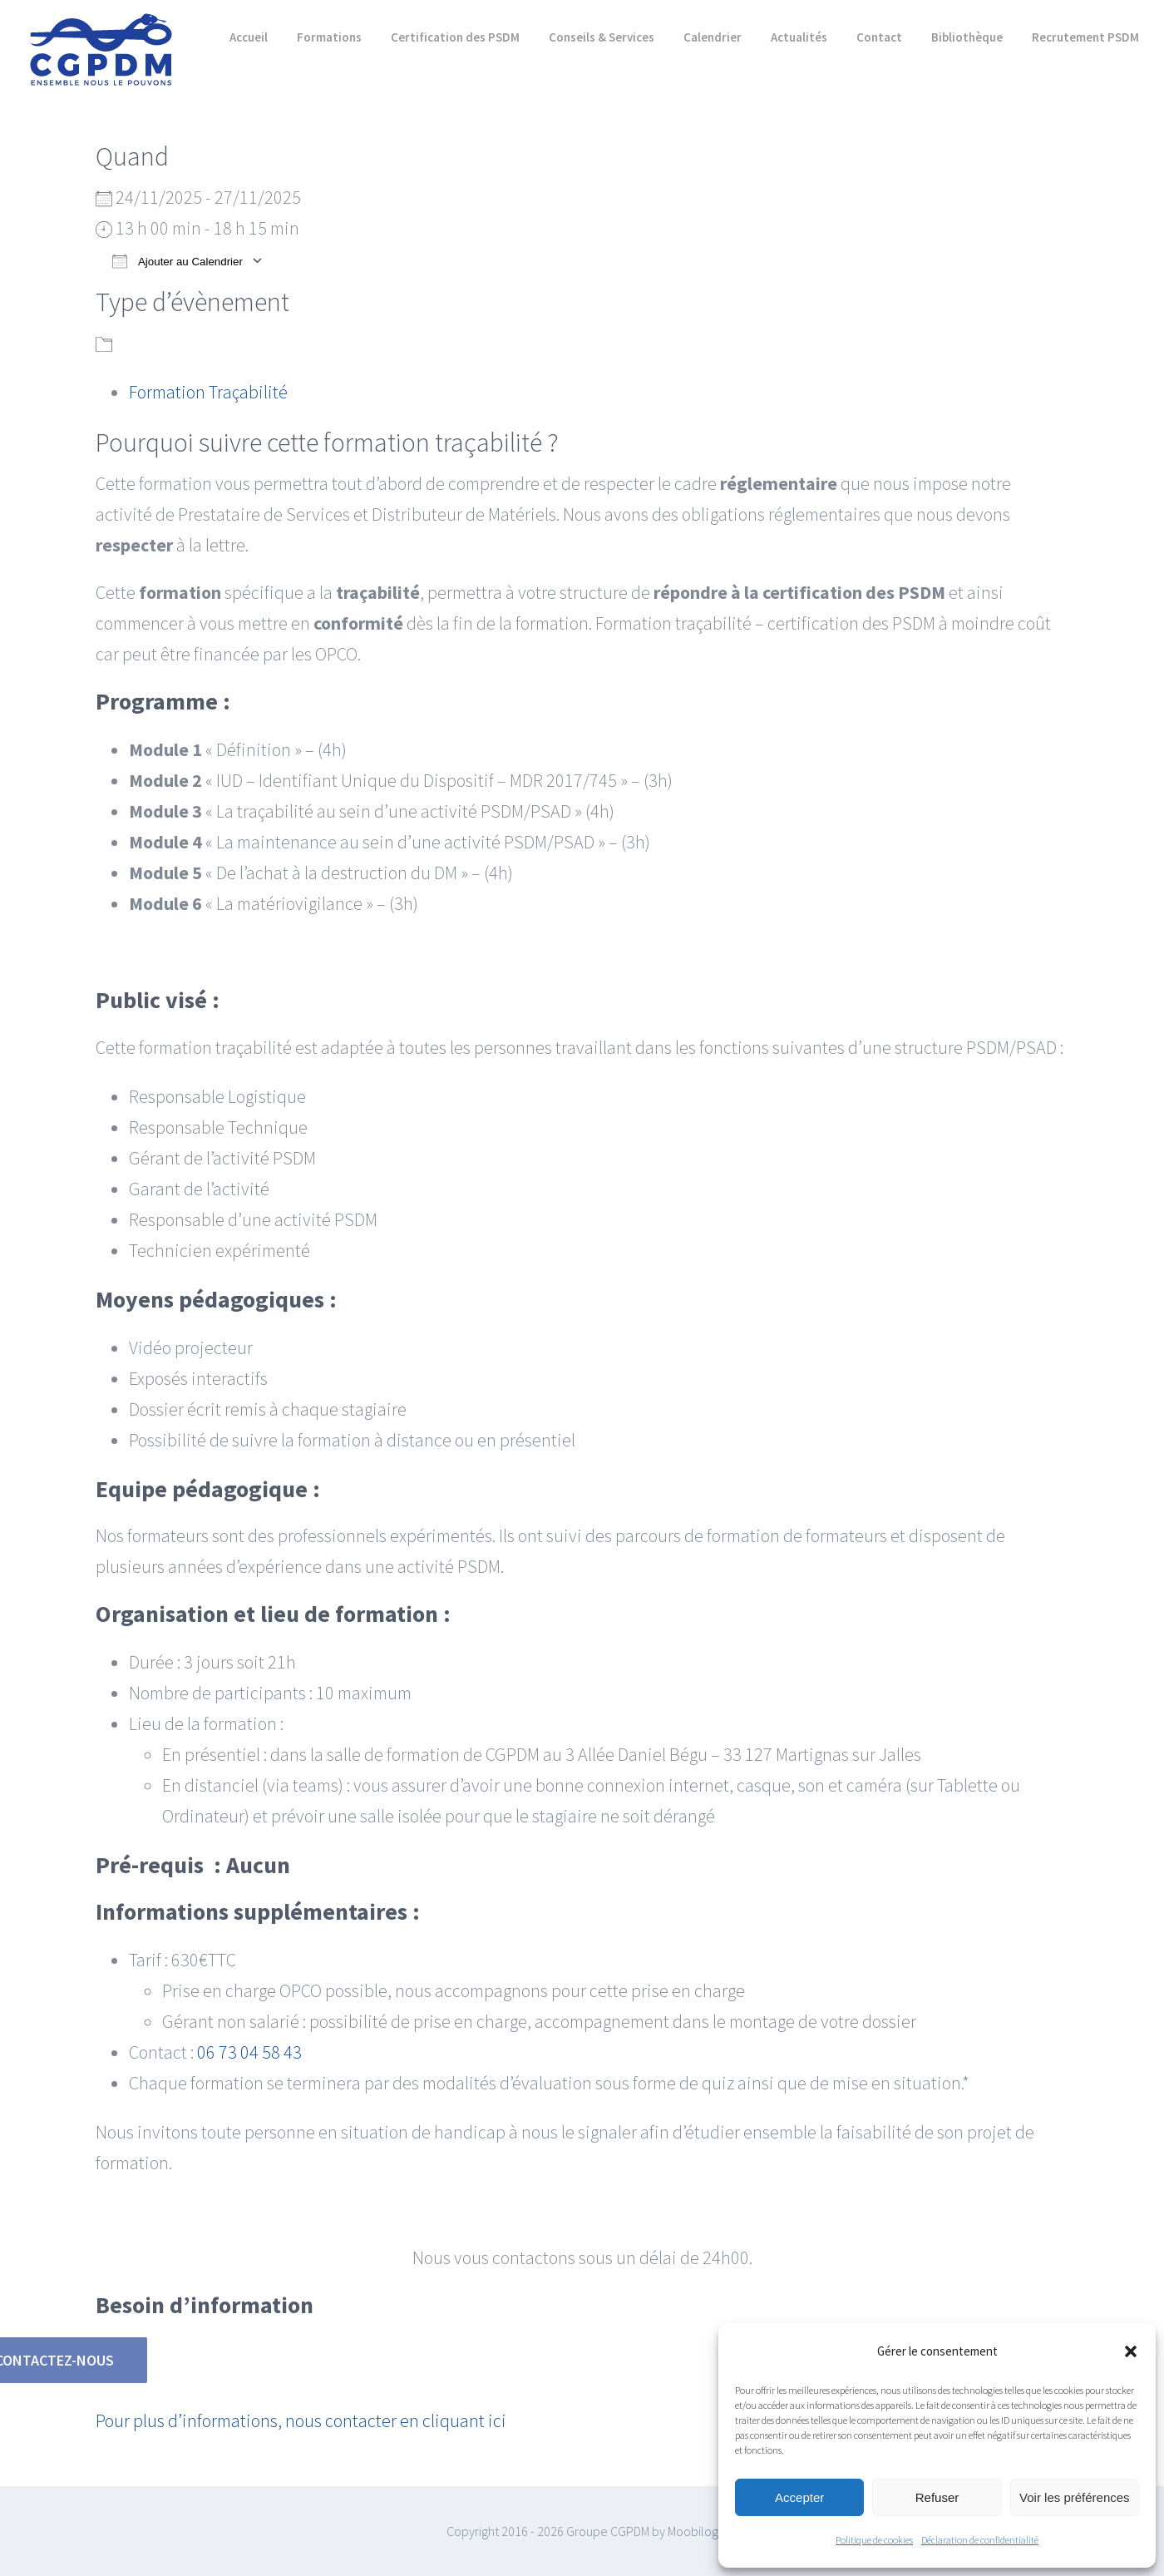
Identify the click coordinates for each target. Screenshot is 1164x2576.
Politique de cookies (874, 2540)
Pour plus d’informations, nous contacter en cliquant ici (301, 2420)
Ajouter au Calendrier (177, 261)
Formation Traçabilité (208, 391)
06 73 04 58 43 (249, 2052)
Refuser (937, 2497)
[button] (1130, 2351)
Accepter (799, 2497)
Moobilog (693, 2531)
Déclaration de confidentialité (979, 2540)
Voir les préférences (1074, 2497)
